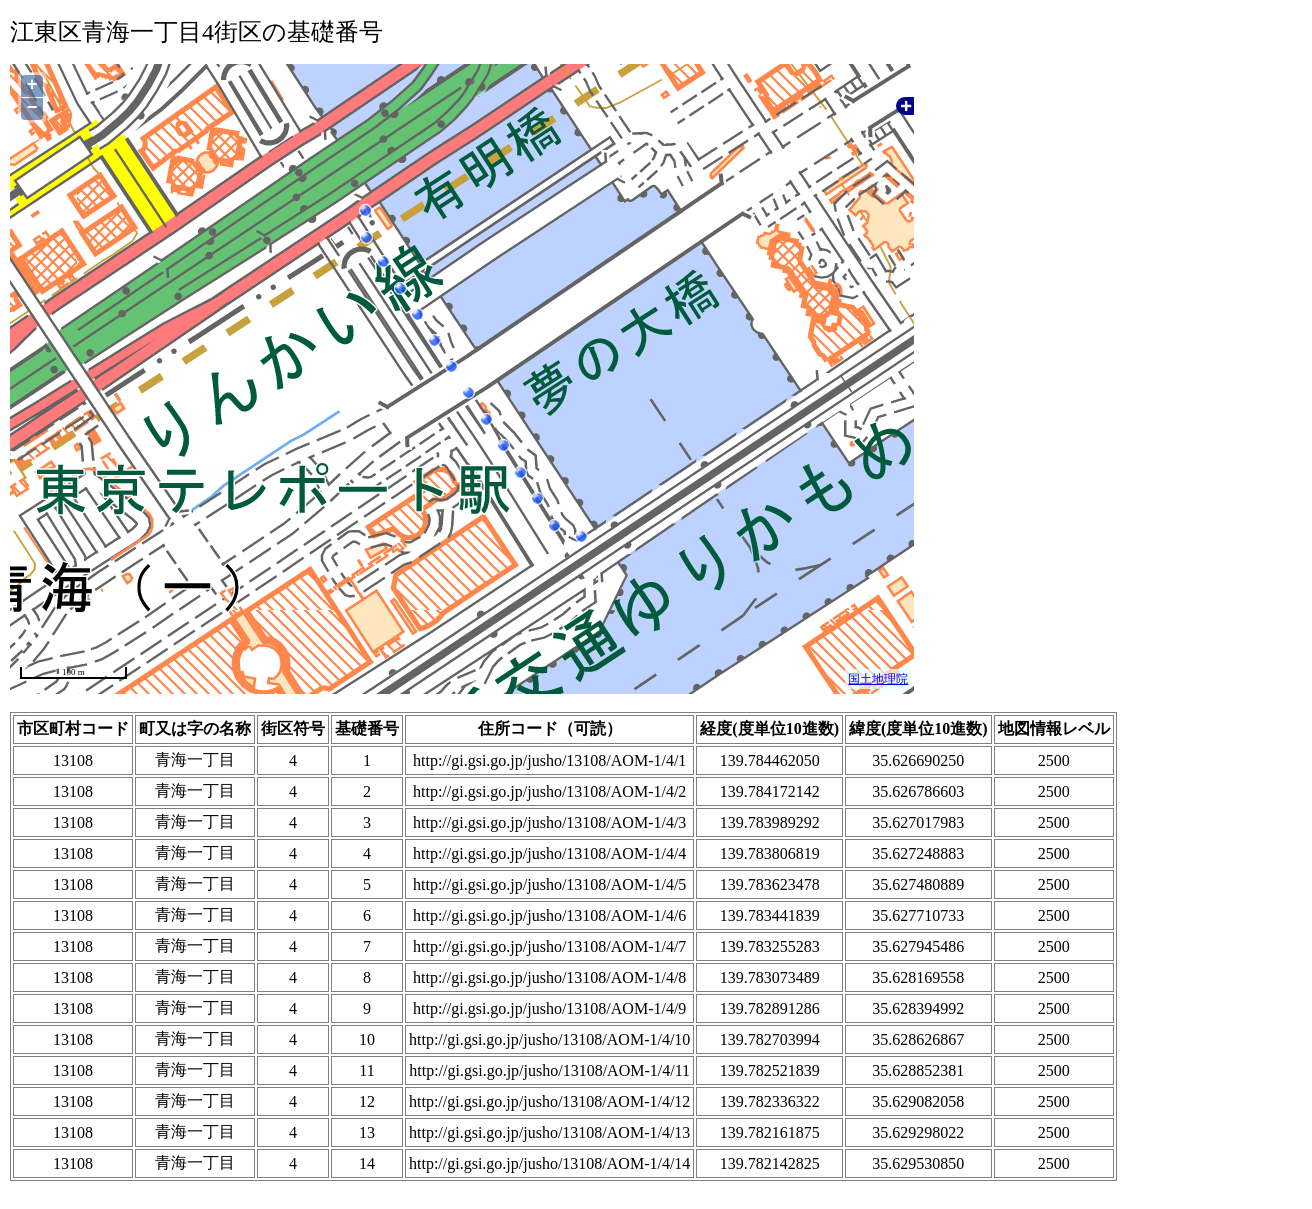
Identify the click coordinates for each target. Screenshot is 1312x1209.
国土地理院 (878, 679)
